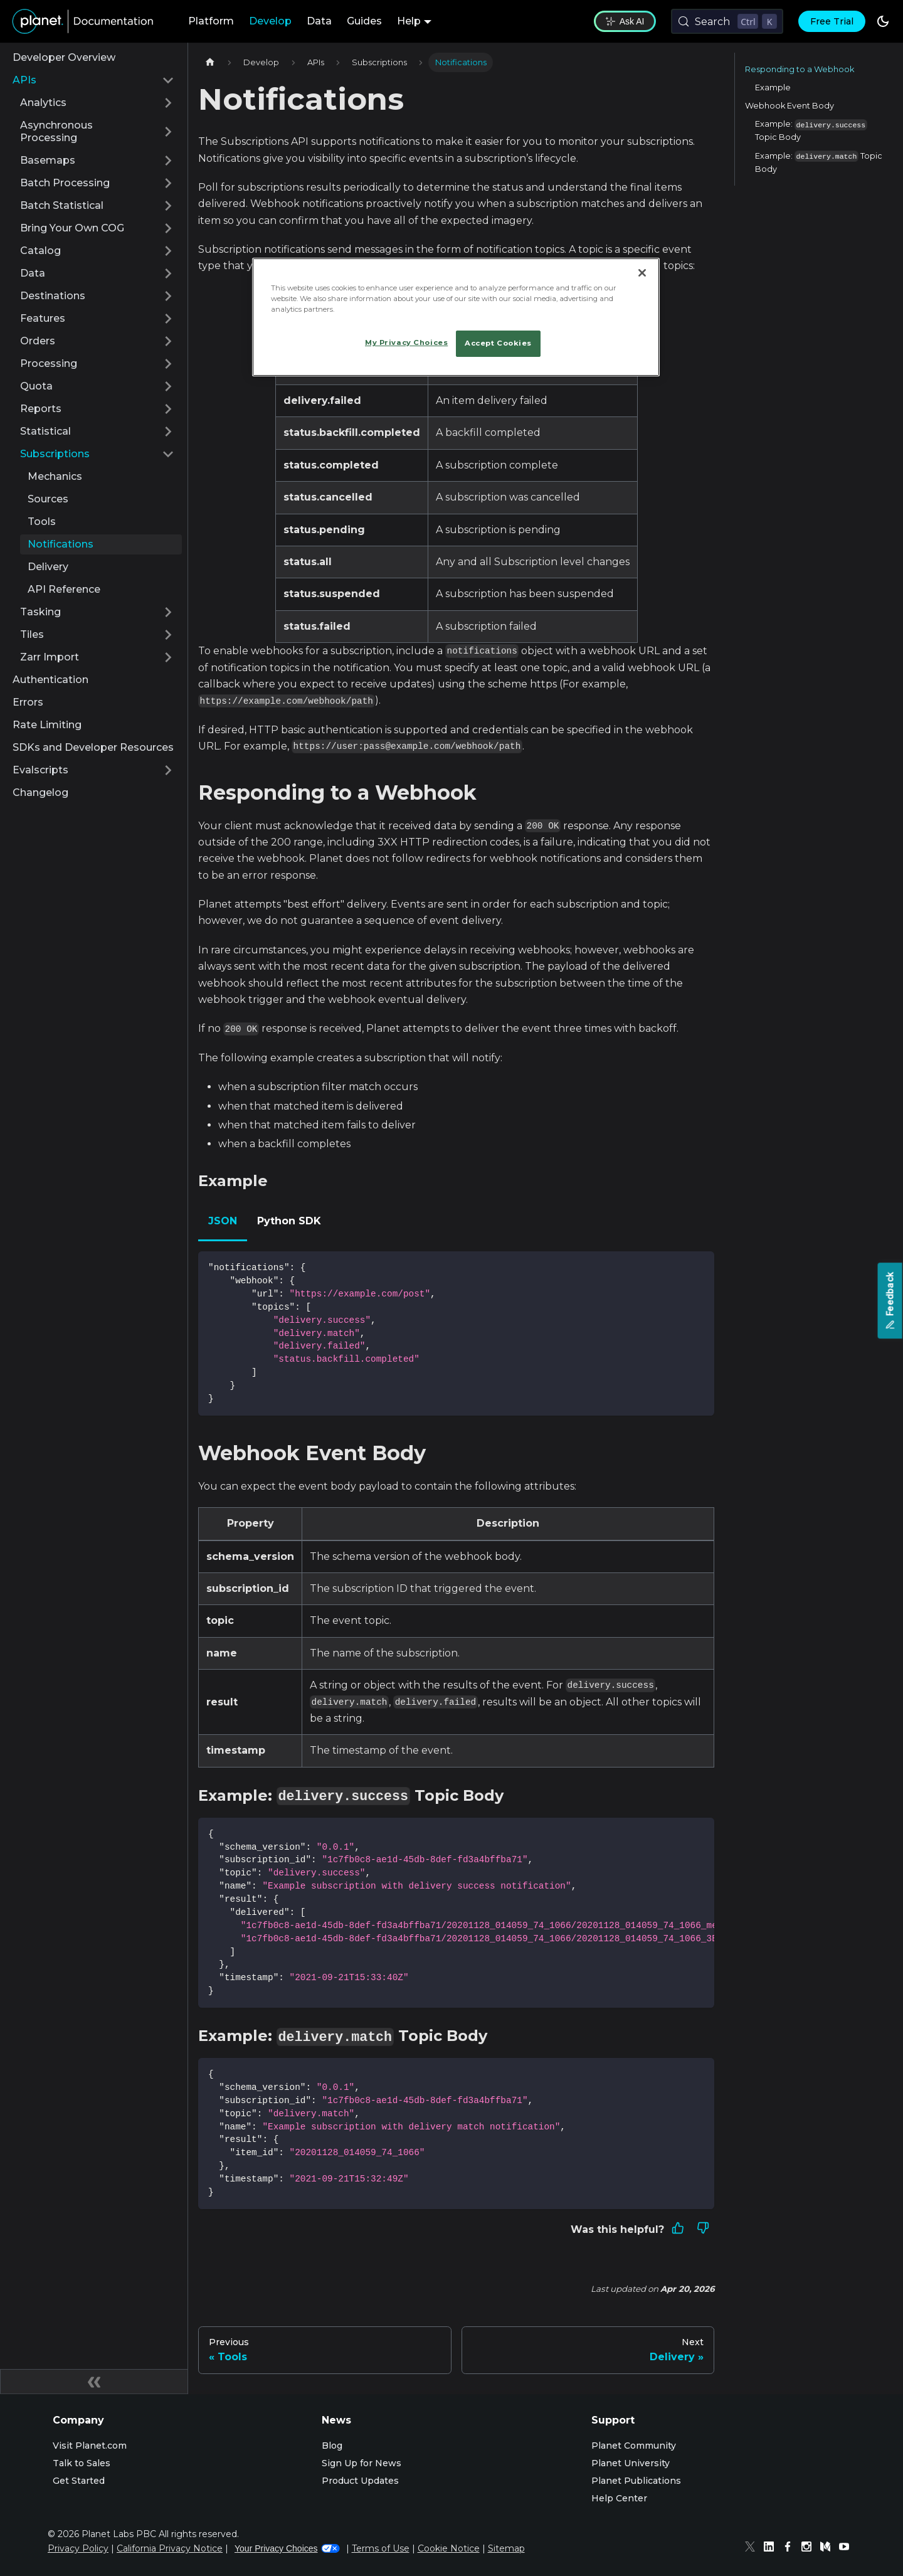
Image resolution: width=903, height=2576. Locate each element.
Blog (332, 2445)
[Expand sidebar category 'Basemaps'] (168, 161)
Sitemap (506, 2548)
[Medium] (828, 2548)
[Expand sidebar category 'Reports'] (168, 409)
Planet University (630, 2463)
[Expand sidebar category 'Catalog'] (168, 251)
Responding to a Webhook (799, 69)
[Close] (642, 273)
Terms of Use (380, 2548)
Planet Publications (636, 2480)
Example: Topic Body (811, 130)
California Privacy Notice (170, 2548)
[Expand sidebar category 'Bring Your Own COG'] (168, 228)
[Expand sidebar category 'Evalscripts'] (168, 770)
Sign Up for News (361, 2463)
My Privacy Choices (406, 342)
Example (773, 87)
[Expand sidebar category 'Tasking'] (168, 612)
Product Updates (360, 2480)
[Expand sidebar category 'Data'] (168, 273)
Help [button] (409, 21)
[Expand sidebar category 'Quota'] (168, 386)
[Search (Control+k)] (727, 21)
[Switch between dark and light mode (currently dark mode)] (883, 21)
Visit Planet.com (90, 2445)
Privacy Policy (78, 2548)
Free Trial (831, 21)
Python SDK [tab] (289, 1221)
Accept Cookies (498, 343)
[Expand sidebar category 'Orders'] (168, 341)
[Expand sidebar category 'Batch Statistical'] (168, 206)
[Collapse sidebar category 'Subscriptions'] (168, 454)
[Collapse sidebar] (94, 2381)
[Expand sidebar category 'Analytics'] (168, 103)
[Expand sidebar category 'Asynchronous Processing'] (168, 131)
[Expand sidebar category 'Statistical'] (168, 431)
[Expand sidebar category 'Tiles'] (168, 635)
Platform (211, 21)
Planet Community (633, 2445)
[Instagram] (809, 2548)
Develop (270, 21)
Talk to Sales (81, 2463)
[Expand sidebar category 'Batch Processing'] (168, 183)
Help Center (619, 2498)
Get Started (79, 2480)
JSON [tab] (222, 1221)
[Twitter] (753, 2548)
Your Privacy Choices (287, 2548)
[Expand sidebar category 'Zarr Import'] (168, 657)
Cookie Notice (449, 2548)
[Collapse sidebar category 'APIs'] (168, 80)
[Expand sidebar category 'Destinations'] (168, 296)
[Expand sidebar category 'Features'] (168, 319)
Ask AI (625, 21)
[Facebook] (791, 2548)
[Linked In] (772, 2548)
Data (319, 21)
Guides (364, 21)
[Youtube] (847, 2548)
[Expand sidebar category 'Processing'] (168, 364)
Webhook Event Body (789, 105)
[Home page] (210, 62)
